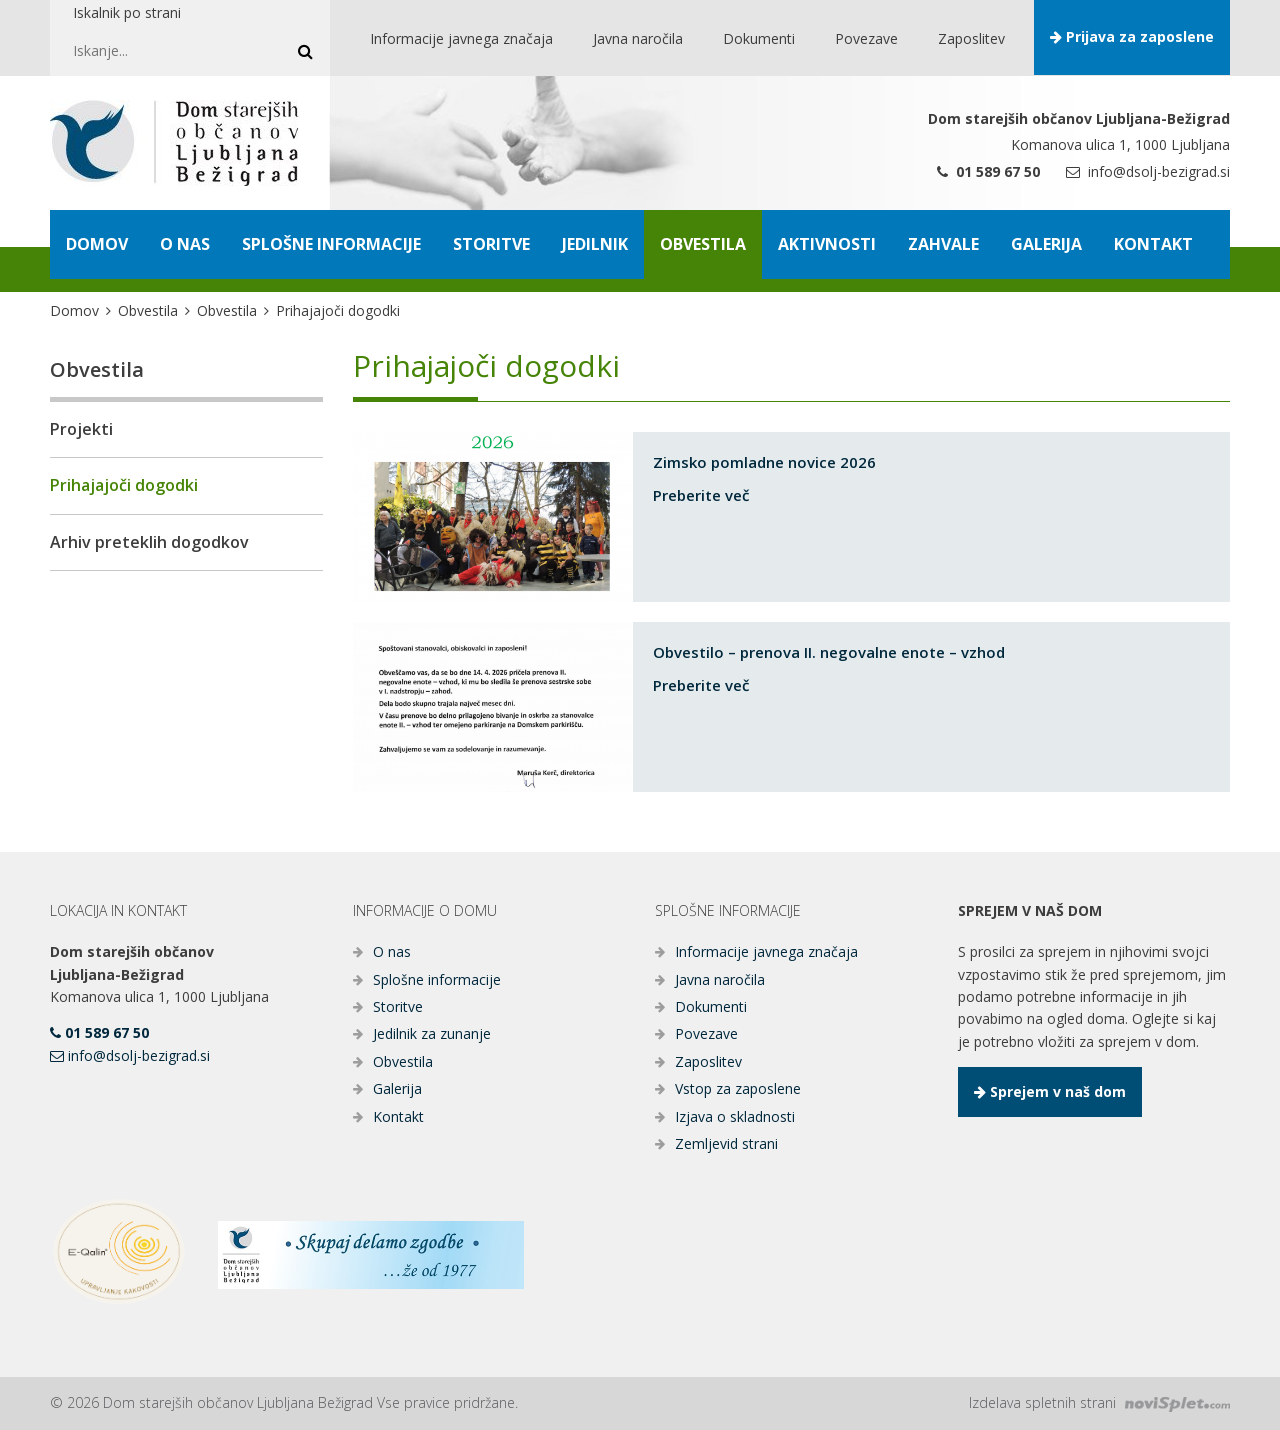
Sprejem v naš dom (1050, 1091)
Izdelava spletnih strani (1099, 1402)
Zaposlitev (708, 1061)
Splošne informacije (437, 979)
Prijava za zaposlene (1132, 36)
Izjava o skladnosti (735, 1116)
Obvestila (148, 310)
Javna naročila (720, 979)
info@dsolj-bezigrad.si (1148, 171)
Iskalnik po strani (127, 12)
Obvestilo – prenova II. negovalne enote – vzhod (829, 652)
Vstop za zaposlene (738, 1088)
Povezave (706, 1033)
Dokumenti (711, 1006)
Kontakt (398, 1116)
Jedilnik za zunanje (432, 1033)
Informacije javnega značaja (766, 951)
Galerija (397, 1088)
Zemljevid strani (726, 1143)
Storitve (398, 1006)
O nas (392, 951)
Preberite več (701, 495)
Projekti (81, 429)
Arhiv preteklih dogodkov (149, 542)
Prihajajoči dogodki (124, 485)
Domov (74, 310)
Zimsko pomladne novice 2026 (764, 462)
